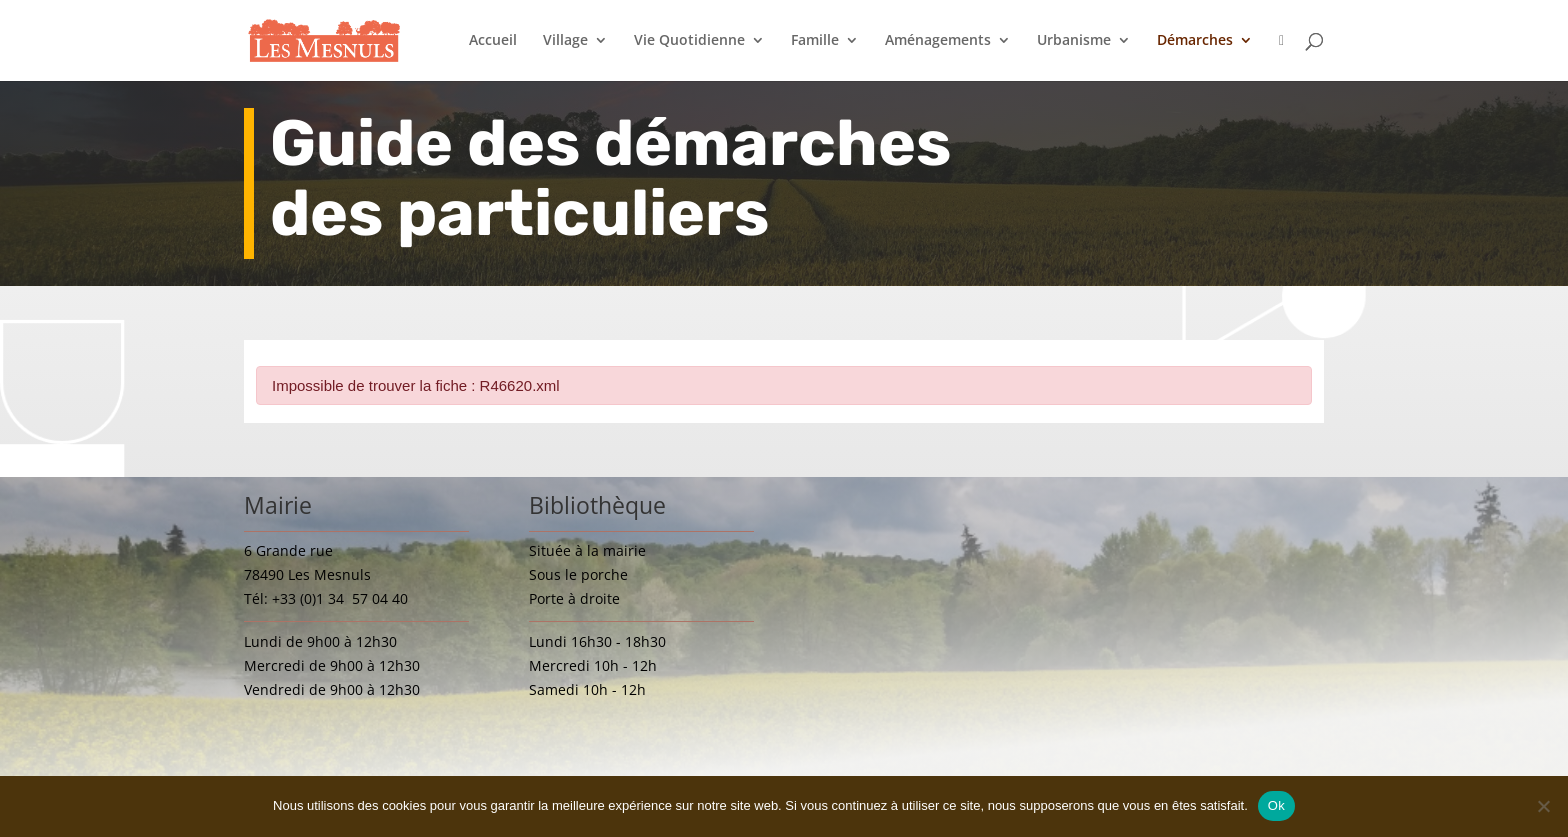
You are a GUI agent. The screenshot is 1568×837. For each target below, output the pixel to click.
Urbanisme (1074, 41)
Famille (815, 41)
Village (565, 41)
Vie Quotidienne (689, 41)
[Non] (1543, 806)
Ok (1276, 805)
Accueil (493, 41)
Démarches (1195, 41)
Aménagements (938, 41)
